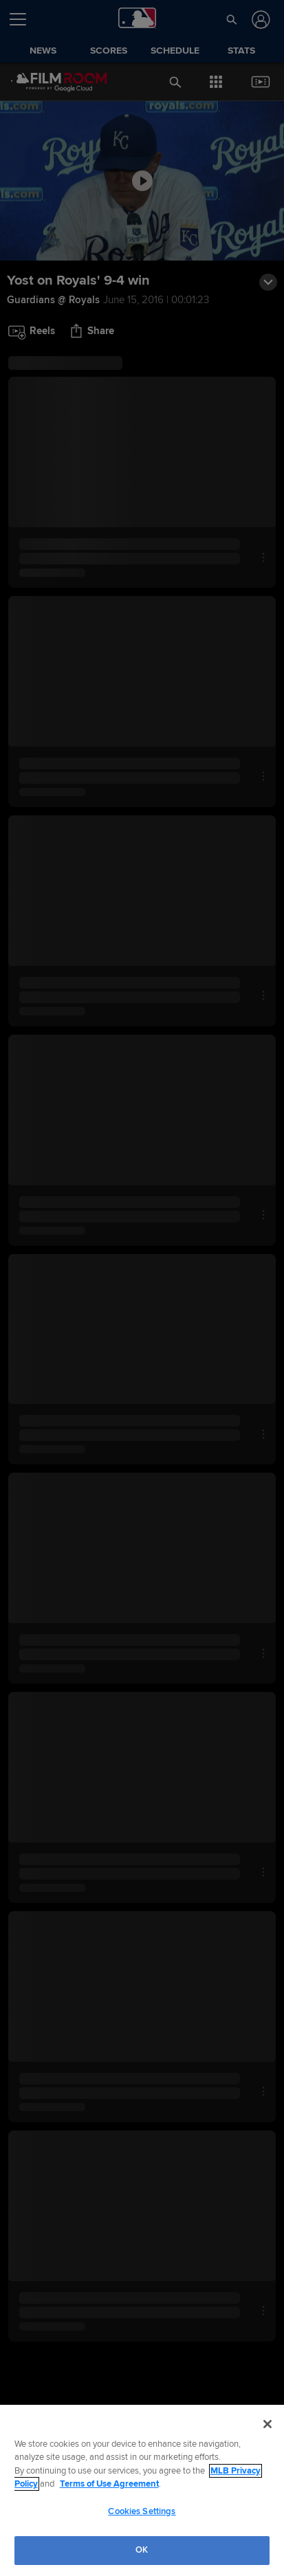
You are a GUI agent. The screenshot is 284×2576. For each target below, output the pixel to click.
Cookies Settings (141, 2511)
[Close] (267, 2424)
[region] (142, 2490)
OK (141, 2549)
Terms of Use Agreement (109, 2483)
